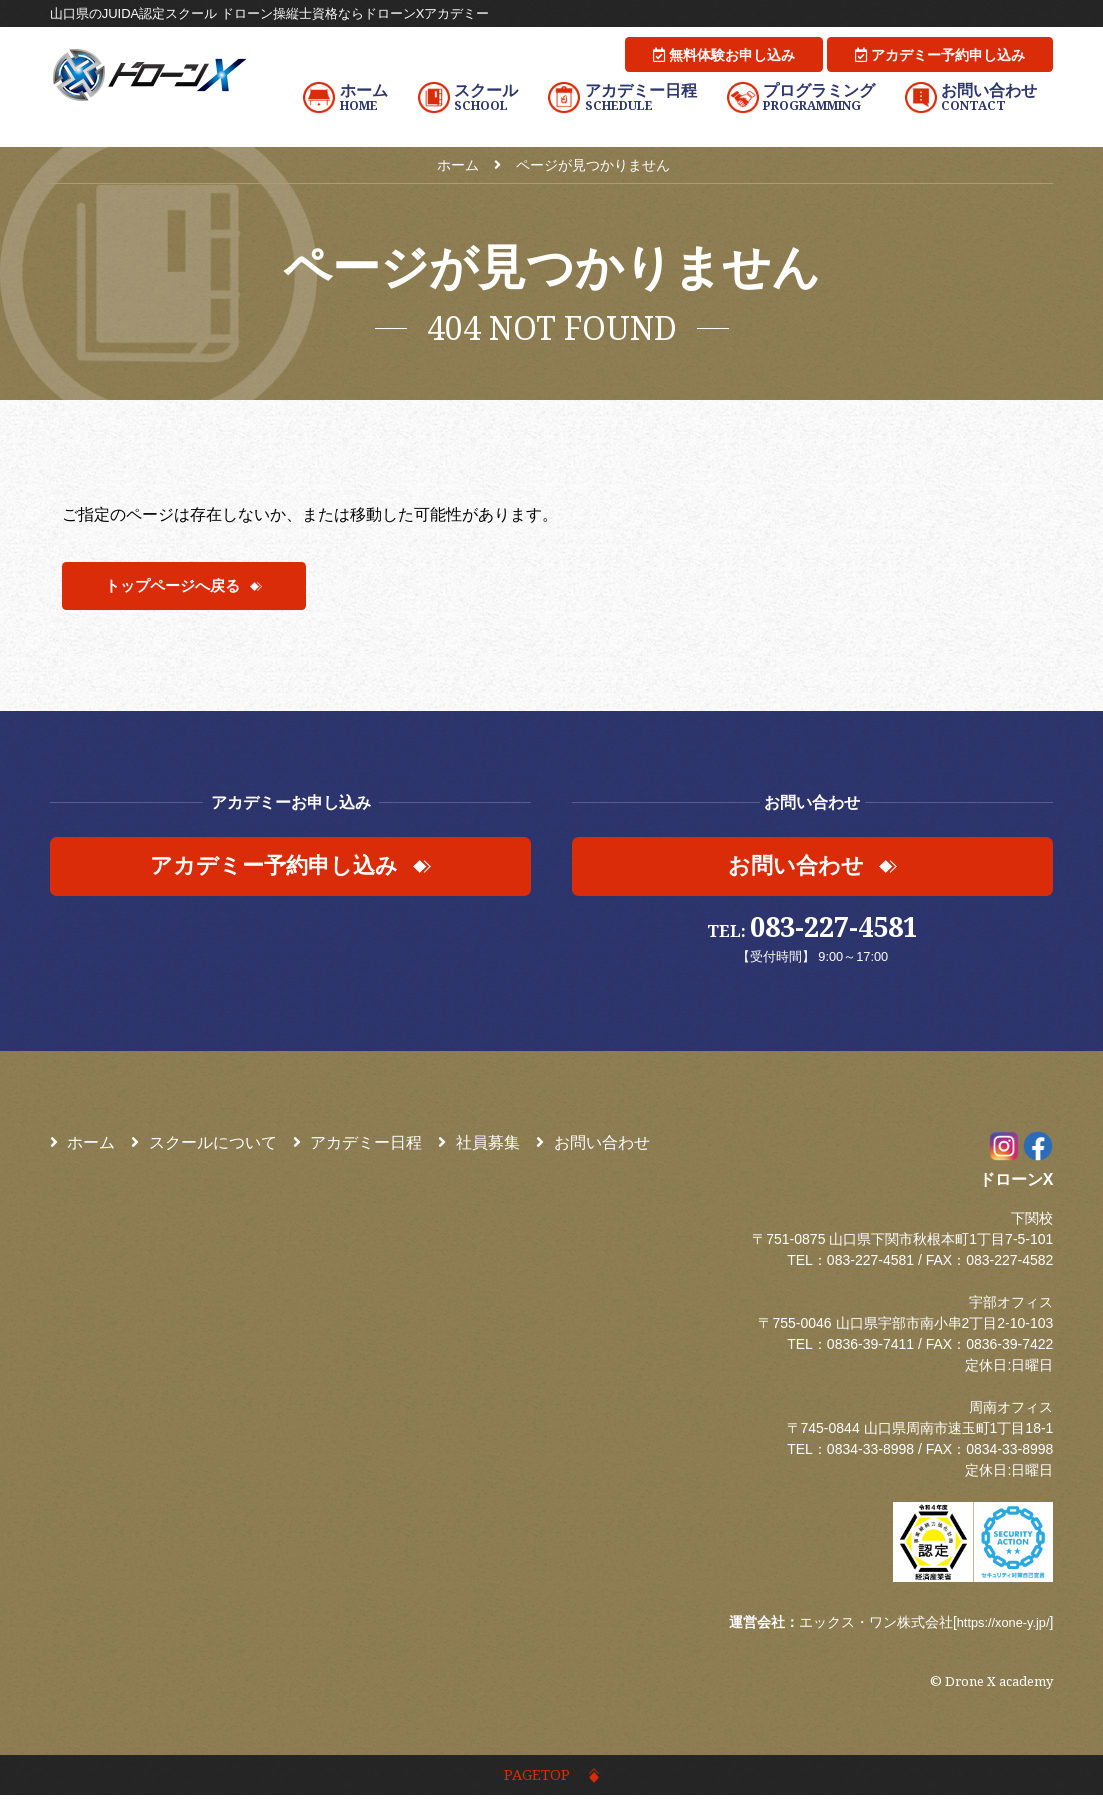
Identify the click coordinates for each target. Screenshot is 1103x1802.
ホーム (83, 1145)
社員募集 (479, 1145)
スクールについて (204, 1145)
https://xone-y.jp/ (999, 1625)
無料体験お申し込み (724, 55)
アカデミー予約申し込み (940, 55)
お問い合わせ (593, 1145)
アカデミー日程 (358, 1145)
